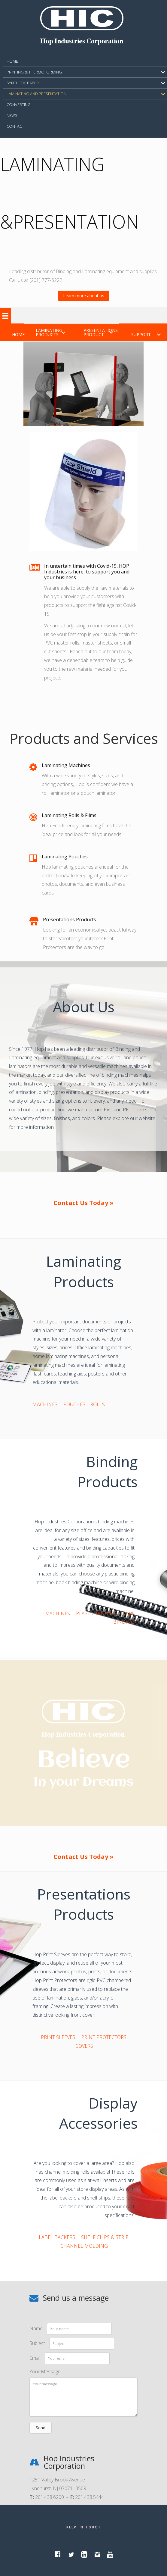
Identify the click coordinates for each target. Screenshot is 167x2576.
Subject (37, 2343)
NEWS (12, 115)
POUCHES (74, 1404)
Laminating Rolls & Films (69, 815)
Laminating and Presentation (36, 93)
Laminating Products (49, 332)
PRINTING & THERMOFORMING (34, 72)
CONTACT (15, 126)
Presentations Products (69, 919)
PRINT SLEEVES (58, 2037)
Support (141, 334)
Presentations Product (101, 332)
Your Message (45, 2371)
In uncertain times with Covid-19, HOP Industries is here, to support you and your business (86, 572)
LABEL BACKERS (57, 2237)
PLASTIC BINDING (96, 1613)
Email (35, 2358)
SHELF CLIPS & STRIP (105, 2237)
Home (18, 334)
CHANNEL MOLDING (84, 2246)
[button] (83, 296)
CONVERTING (19, 104)
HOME (12, 61)
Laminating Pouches (65, 856)
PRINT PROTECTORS (103, 2037)
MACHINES (44, 1404)
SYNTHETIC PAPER (23, 83)
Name (36, 2328)
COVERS (84, 2046)
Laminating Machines (66, 765)
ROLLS (97, 1404)
